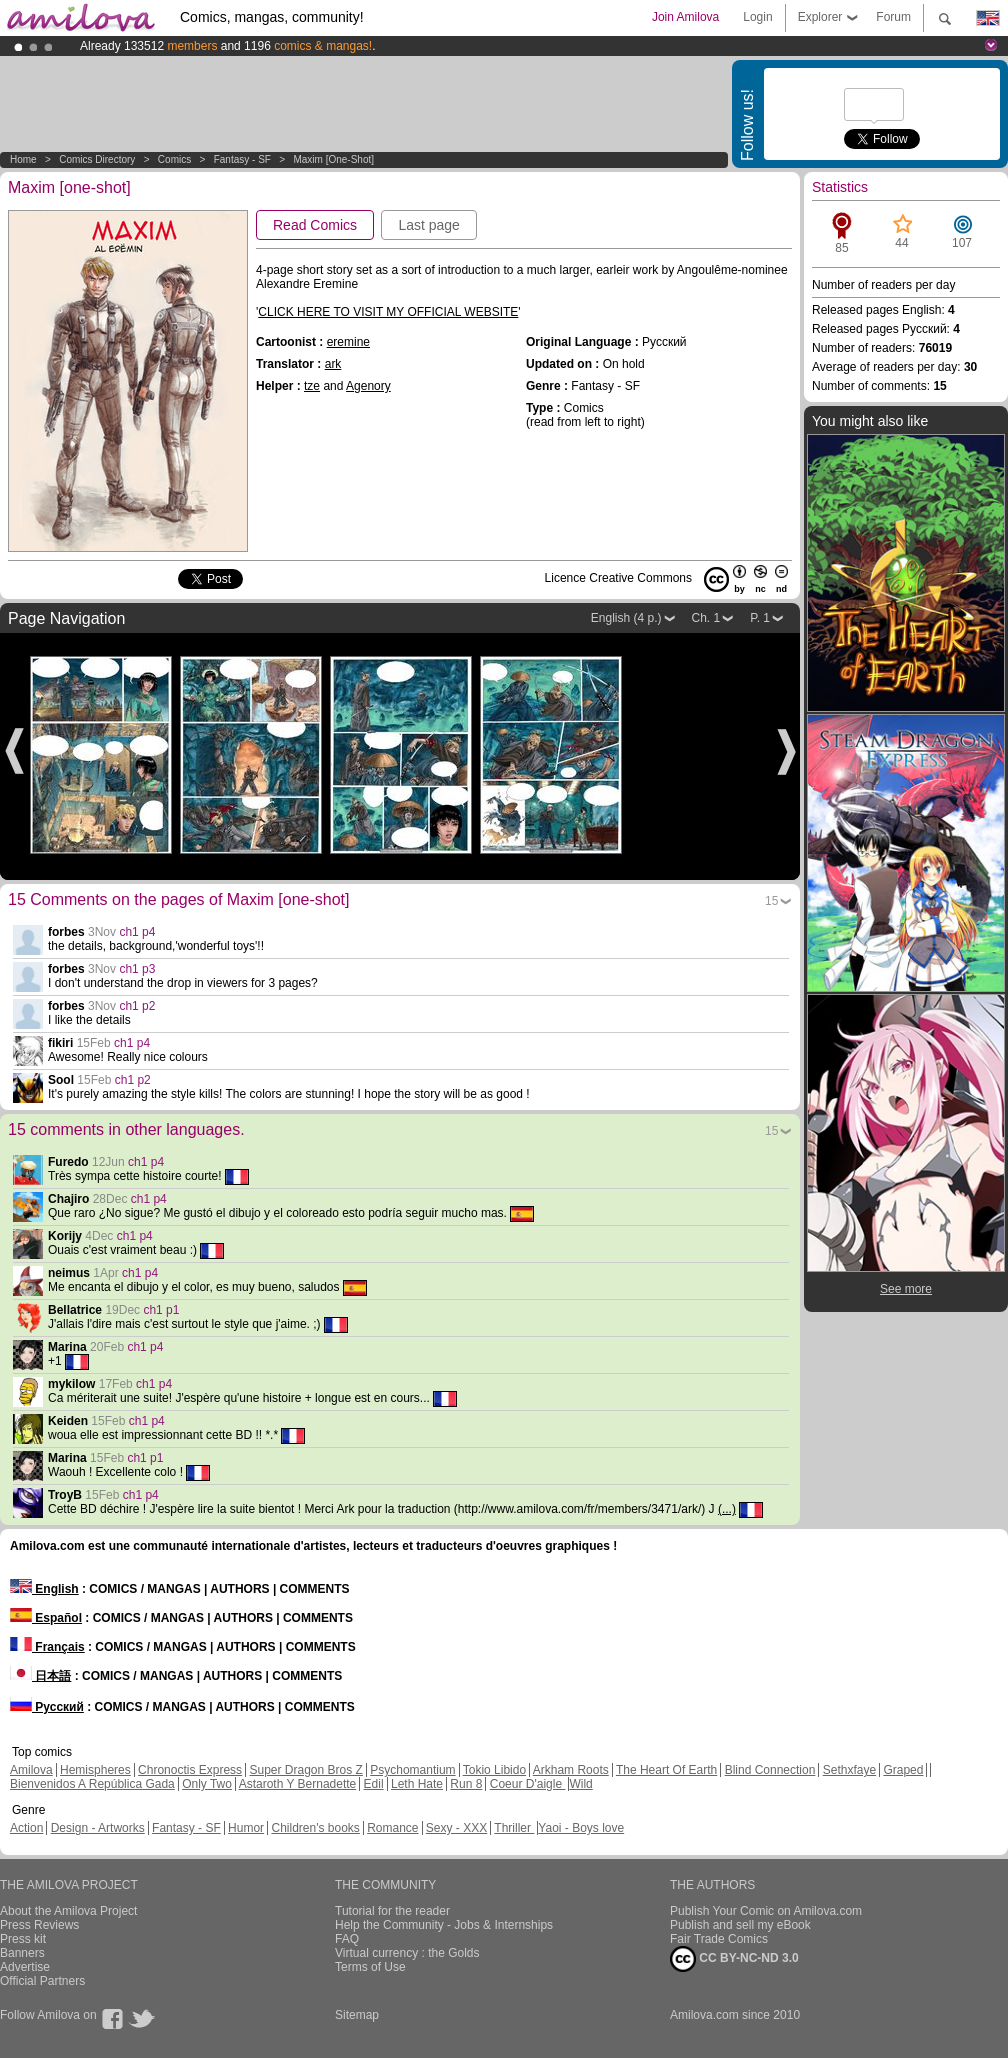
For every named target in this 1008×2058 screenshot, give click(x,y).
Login (757, 17)
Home (23, 159)
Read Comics (315, 225)
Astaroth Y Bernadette (298, 1784)
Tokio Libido (494, 1770)
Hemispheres (95, 1770)
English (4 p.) (626, 618)
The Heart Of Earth (666, 1770)
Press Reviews (39, 1925)
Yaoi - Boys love (581, 1828)
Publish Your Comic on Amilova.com (766, 1911)
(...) (727, 1509)
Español (46, 1618)
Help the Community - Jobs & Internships (444, 1925)
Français (47, 1647)
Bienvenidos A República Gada (92, 1784)
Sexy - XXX (456, 1828)
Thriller (514, 1828)
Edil (374, 1784)
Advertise (25, 1967)
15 (771, 901)
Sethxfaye (849, 1770)
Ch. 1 (706, 618)
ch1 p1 (161, 1310)
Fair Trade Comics (719, 1939)
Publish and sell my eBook (740, 1925)
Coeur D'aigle (528, 1784)
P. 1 (760, 618)
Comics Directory (97, 159)
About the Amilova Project (68, 1911)
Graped (903, 1770)
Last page (429, 225)
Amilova (31, 1770)
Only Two (207, 1784)
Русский (47, 1707)
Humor (246, 1828)
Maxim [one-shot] (333, 159)
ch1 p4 (137, 932)
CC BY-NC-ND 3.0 (734, 1959)
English (44, 1589)
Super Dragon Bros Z (305, 1770)
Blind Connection (770, 1770)
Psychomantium (412, 1770)
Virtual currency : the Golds (407, 1953)
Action (26, 1828)
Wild (580, 1784)
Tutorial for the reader (392, 1911)
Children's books (315, 1828)
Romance (392, 1828)
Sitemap (357, 2015)
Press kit (23, 1939)
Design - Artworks (98, 1828)
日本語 (40, 1676)
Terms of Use (370, 1967)
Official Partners (42, 1981)
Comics (174, 159)
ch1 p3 (137, 969)
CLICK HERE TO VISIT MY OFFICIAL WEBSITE (388, 312)
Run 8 (466, 1784)
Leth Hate (417, 1784)
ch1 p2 (137, 1006)
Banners (22, 1953)
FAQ (347, 1939)
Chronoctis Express (190, 1770)
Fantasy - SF (242, 159)
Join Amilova (685, 17)
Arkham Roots (571, 1770)
